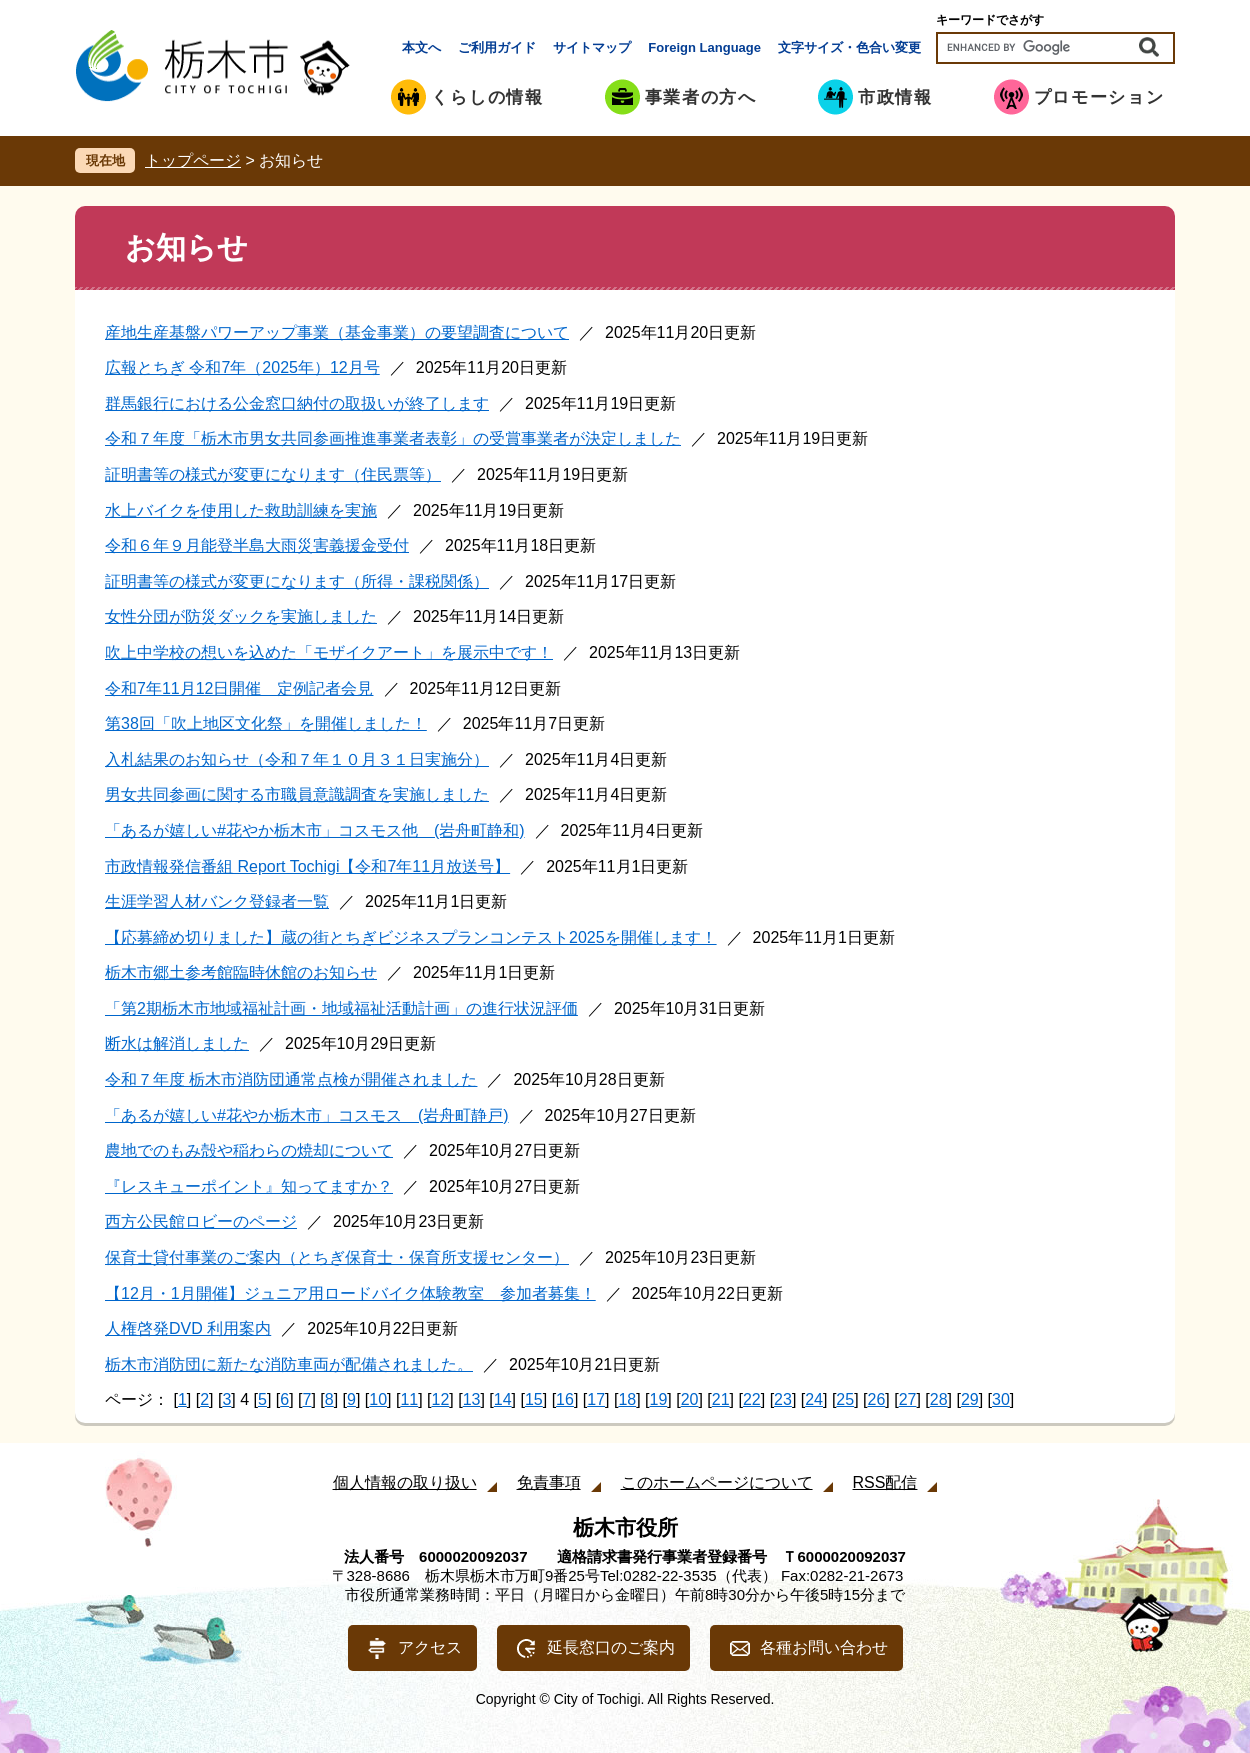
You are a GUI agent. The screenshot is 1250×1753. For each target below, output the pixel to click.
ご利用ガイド (497, 47)
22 (752, 1399)
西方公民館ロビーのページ (201, 1221)
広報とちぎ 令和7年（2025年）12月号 (242, 367)
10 (378, 1399)
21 (721, 1399)
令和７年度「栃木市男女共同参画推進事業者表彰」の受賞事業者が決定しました (393, 438)
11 (409, 1399)
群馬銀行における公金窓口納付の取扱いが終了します (297, 403)
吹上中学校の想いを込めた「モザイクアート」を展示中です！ (329, 652)
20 (690, 1399)
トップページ (193, 160)
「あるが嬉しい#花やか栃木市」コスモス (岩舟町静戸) (307, 1115)
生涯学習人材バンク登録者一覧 (217, 901)
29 (970, 1399)
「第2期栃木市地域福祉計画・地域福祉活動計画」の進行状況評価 (341, 1008)
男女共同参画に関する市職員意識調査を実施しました (297, 794)
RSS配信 (885, 1482)
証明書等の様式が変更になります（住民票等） (273, 474)
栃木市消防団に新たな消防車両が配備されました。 (289, 1364)
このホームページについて (717, 1482)
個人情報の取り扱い (405, 1482)
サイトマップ (592, 47)
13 (472, 1399)
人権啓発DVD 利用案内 (188, 1328)
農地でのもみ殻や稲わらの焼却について (249, 1150)
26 (877, 1399)
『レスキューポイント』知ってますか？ (249, 1186)
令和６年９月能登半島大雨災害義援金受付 (257, 545)
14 (503, 1399)
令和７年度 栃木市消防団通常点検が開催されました (291, 1079)
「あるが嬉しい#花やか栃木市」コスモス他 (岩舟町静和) (315, 830)
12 (441, 1399)
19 (659, 1399)
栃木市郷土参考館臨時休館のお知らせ (241, 972)
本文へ (421, 47)
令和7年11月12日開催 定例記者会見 (239, 688)
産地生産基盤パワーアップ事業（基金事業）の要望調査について (337, 332)
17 (596, 1399)
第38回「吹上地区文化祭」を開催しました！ (266, 723)
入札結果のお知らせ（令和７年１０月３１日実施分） (297, 759)
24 (814, 1399)
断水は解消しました (177, 1043)
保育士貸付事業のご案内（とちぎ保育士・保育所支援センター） (337, 1257)
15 (534, 1399)
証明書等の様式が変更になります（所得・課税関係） (297, 581)
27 (908, 1399)
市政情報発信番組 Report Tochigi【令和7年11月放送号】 (307, 866)
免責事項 (549, 1482)
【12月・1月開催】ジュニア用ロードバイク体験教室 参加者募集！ (350, 1293)
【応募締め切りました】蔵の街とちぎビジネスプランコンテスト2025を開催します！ (411, 937)
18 (627, 1399)
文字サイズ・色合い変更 (849, 47)
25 (845, 1399)
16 (565, 1399)
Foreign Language (704, 47)
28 (939, 1399)
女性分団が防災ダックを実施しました (241, 616)
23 (783, 1399)
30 (1001, 1399)
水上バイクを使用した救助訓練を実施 (241, 510)
